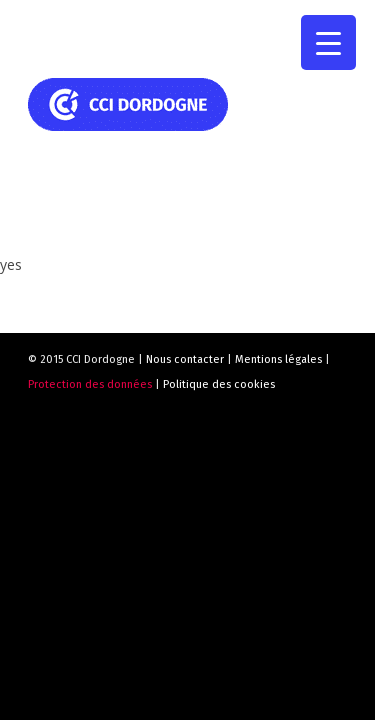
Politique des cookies (219, 384)
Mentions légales (278, 359)
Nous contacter (185, 359)
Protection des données (90, 384)
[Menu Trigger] (328, 42)
